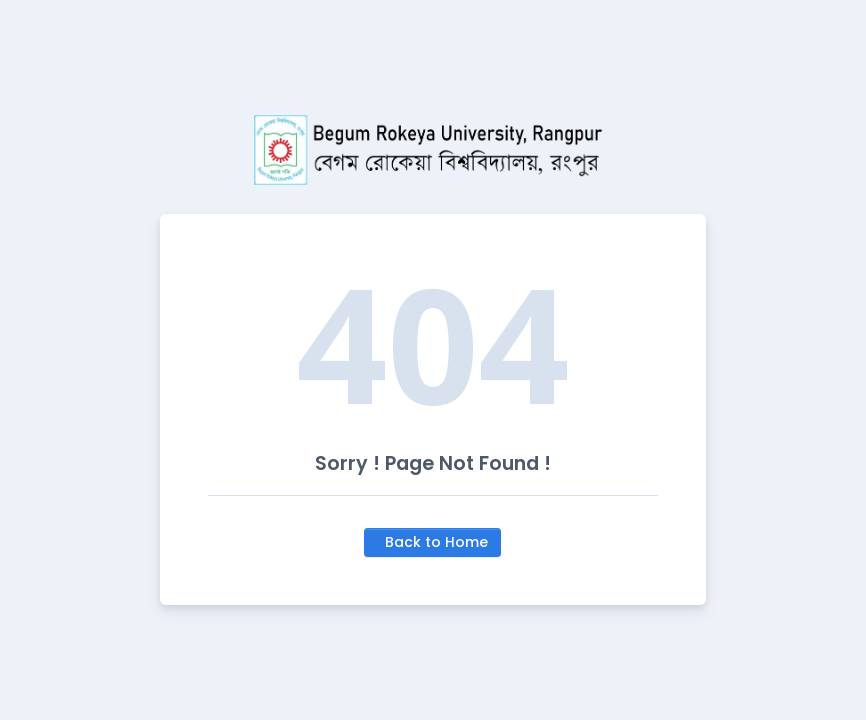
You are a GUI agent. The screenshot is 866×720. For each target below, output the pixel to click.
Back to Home (436, 542)
